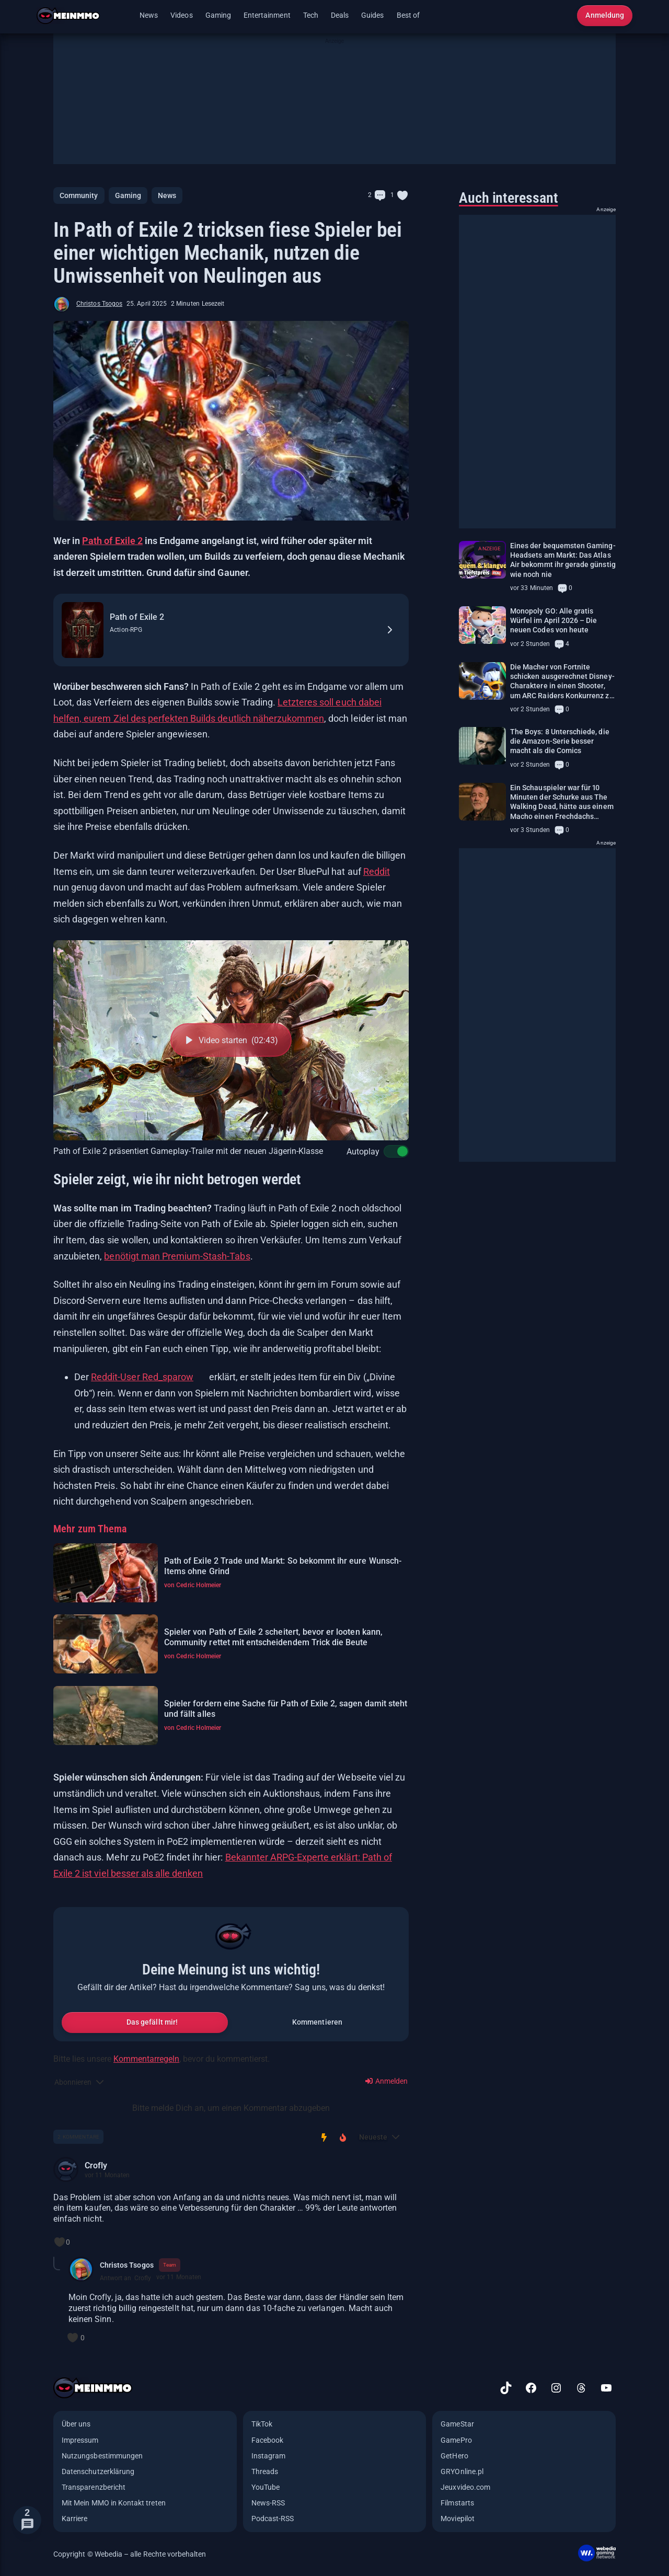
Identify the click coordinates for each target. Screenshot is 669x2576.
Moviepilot (458, 2518)
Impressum (80, 2440)
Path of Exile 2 (112, 540)
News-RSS (268, 2503)
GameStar (457, 2424)
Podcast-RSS (272, 2518)
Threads (264, 2471)
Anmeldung (604, 15)
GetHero (454, 2456)
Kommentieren (317, 2022)
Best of (408, 15)
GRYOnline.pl (462, 2471)
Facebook (267, 2440)
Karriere (74, 2518)
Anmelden (386, 2081)
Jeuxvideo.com (465, 2487)
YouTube (265, 2487)
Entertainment (267, 15)
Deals (340, 15)
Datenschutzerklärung (98, 2471)
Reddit (376, 871)
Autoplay (370, 1151)
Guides (372, 15)
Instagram (268, 2456)
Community (79, 195)
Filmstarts (457, 2503)
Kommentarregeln (146, 2059)
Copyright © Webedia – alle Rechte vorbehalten (129, 2554)
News (149, 15)
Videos (181, 15)
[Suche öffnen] (562, 15)
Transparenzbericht (93, 2487)
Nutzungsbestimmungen (102, 2456)
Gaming (218, 15)
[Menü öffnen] (122, 15)
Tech (310, 15)
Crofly (96, 2165)
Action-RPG (126, 629)
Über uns (76, 2424)
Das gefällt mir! (152, 2022)
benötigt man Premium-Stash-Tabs (177, 1256)
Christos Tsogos (99, 303)
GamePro (456, 2440)
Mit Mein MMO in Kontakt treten (114, 2503)
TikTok (261, 2424)
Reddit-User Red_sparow (142, 1376)
